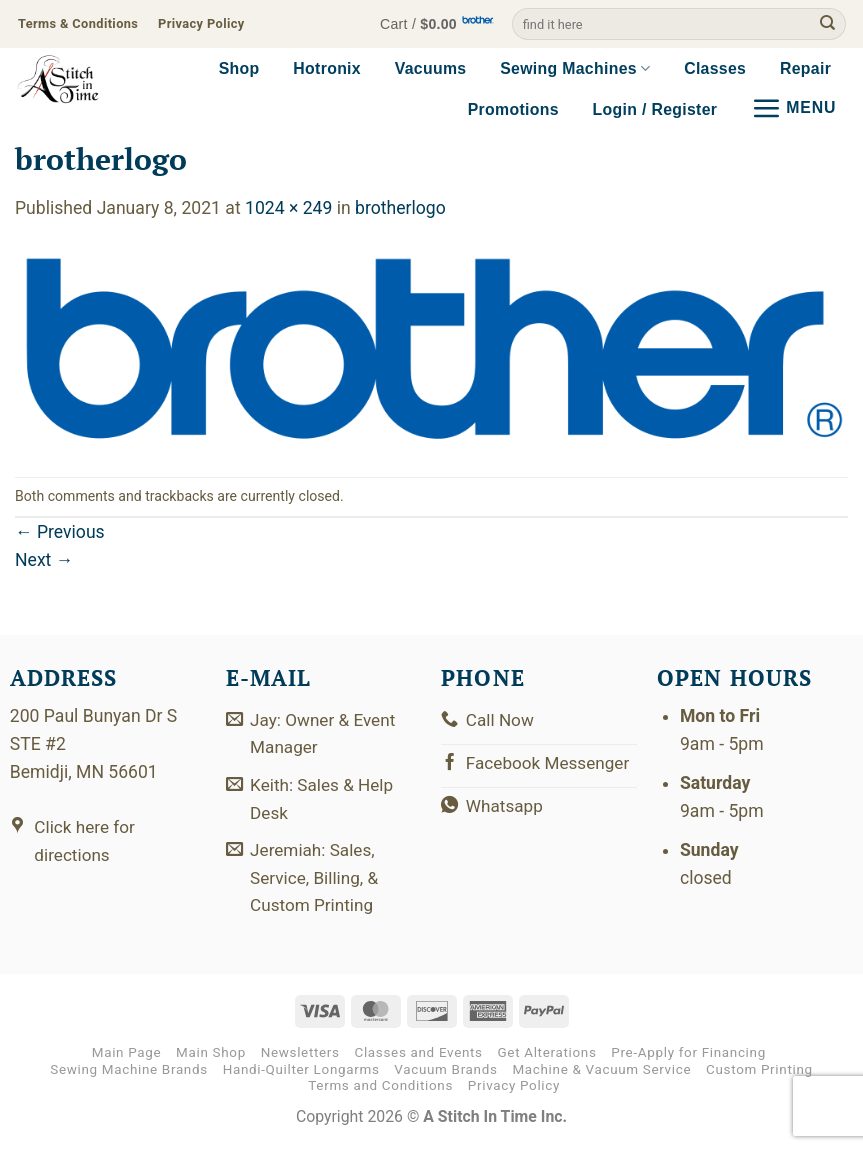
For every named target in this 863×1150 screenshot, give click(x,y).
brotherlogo (400, 208)
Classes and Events (418, 1058)
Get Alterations (547, 1058)
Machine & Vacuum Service (601, 1075)
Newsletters (300, 1058)
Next (44, 560)
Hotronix (327, 68)
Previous (60, 532)
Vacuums (431, 68)
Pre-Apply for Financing (688, 1058)
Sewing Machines (575, 68)
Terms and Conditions (380, 1091)
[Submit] (827, 24)
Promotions (513, 109)
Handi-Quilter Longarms (301, 1075)
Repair (805, 68)
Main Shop (211, 1058)
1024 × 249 (288, 208)
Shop (239, 68)
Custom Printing (759, 1075)
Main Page (127, 1058)
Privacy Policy (514, 1091)
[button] (431, 24)
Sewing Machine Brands (129, 1075)
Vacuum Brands (445, 1075)
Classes (715, 68)
